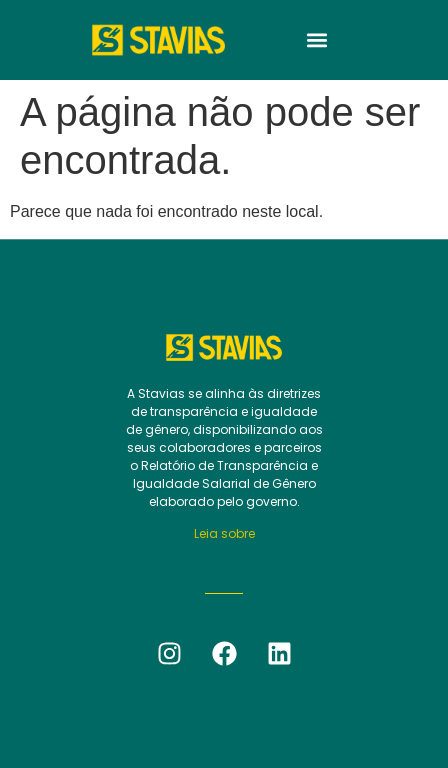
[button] (317, 40)
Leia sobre (224, 533)
